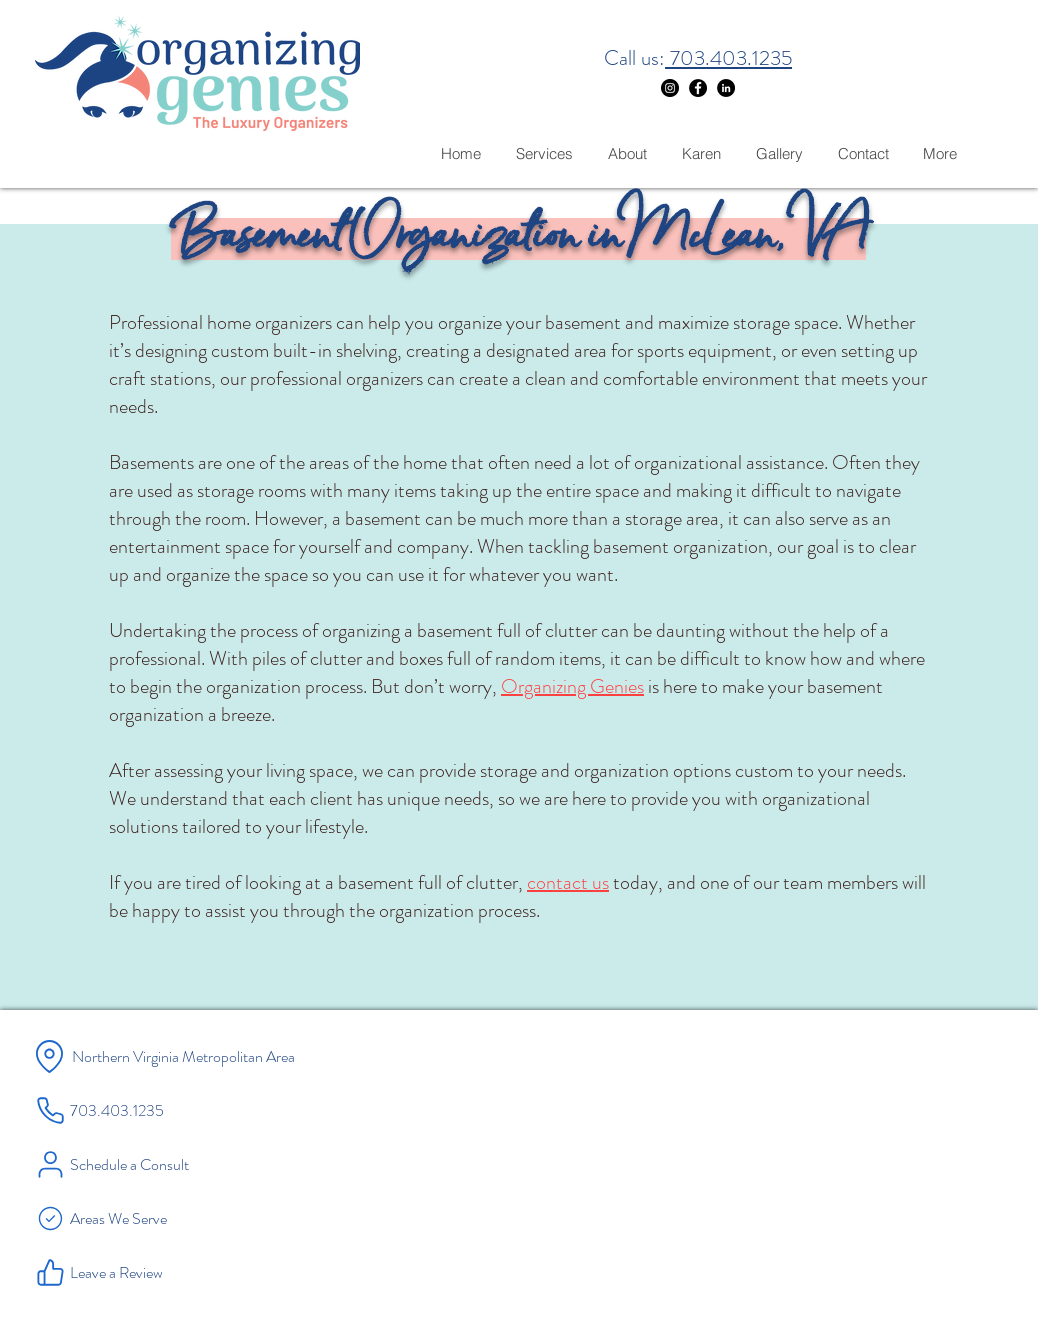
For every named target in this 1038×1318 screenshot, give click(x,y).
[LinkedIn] (726, 88)
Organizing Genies (572, 686)
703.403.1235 (728, 58)
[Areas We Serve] (150, 1218)
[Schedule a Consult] (150, 1164)
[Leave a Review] (150, 1272)
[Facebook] (698, 88)
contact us (568, 882)
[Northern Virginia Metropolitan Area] (221, 1056)
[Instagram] (670, 88)
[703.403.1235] (139, 1110)
